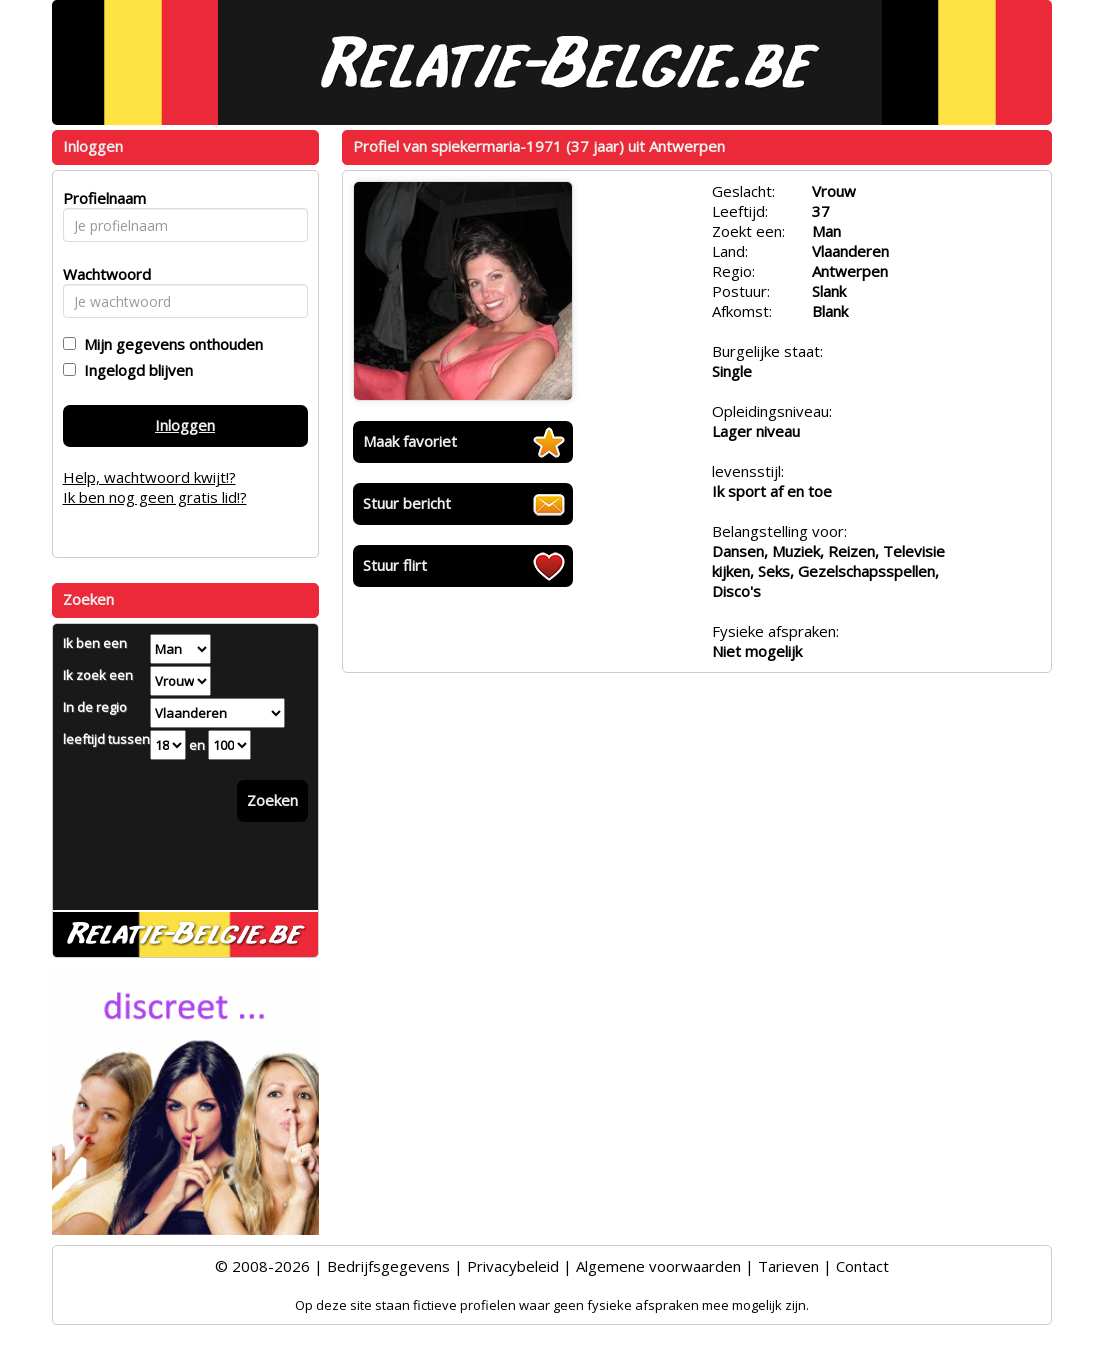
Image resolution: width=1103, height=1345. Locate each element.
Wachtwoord (101, 274)
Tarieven (788, 1266)
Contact (862, 1266)
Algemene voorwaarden (658, 1266)
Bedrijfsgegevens (388, 1266)
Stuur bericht (407, 503)
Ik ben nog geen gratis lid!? (155, 497)
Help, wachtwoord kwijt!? (149, 477)
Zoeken (272, 800)
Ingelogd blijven (134, 370)
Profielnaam (101, 198)
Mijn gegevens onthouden (169, 344)
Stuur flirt (395, 565)
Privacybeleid (513, 1266)
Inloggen (185, 425)
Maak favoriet (410, 441)
